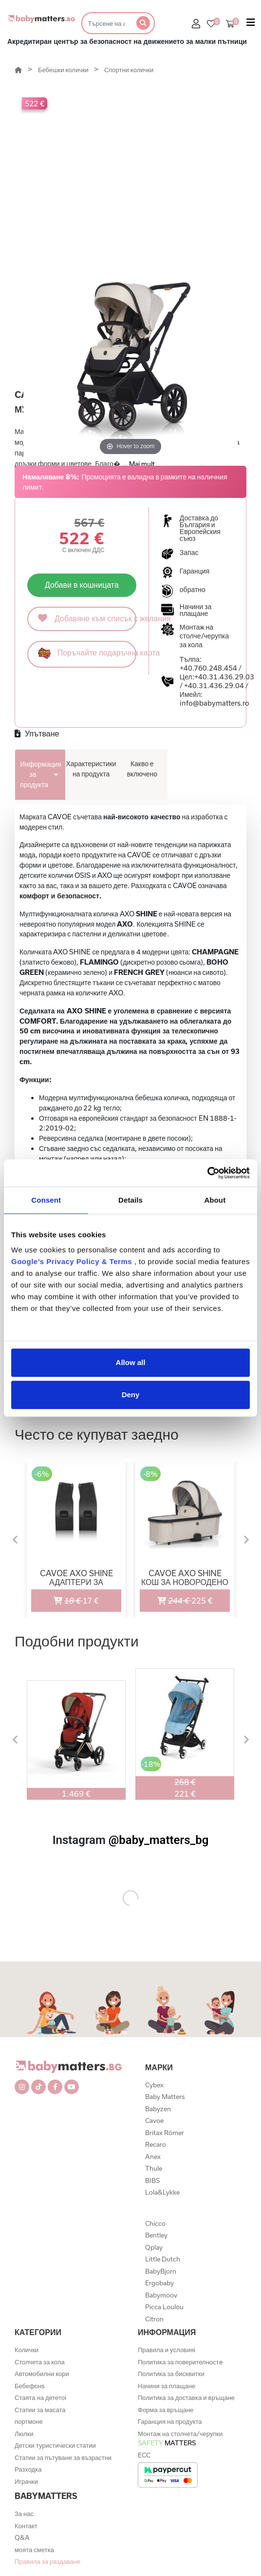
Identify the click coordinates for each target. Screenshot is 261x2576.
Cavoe (154, 2120)
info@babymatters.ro (214, 703)
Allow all (131, 1362)
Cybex (154, 2085)
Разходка (28, 2469)
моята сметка (34, 2550)
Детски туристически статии (55, 2445)
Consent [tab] (46, 1200)
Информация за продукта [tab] (40, 774)
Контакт (26, 2526)
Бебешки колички (64, 70)
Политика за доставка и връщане (186, 2397)
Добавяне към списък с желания (87, 618)
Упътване (37, 733)
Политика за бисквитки (171, 2374)
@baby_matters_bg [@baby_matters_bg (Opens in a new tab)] (159, 1840)
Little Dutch (162, 2259)
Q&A (22, 2537)
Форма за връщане (165, 2410)
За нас (24, 2513)
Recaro (155, 2144)
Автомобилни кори (42, 2374)
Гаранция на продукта (170, 2421)
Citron (154, 2319)
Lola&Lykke (162, 2192)
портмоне (29, 2421)
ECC (144, 2455)
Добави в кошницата (82, 584)
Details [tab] (130, 1200)
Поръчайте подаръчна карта (87, 653)
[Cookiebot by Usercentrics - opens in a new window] (207, 1173)
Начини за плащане (166, 2386)
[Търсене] (106, 23)
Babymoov (161, 2295)
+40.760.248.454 (208, 668)
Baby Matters (165, 2096)
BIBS (152, 2180)
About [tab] (214, 1200)
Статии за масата (40, 2410)
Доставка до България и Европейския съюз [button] (200, 528)
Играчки (26, 2481)
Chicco (155, 2223)
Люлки (24, 2433)
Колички (26, 2350)
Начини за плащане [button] (195, 610)
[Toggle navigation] (251, 24)
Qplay (154, 2247)
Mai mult (142, 464)
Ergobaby (159, 2283)
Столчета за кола (40, 2362)
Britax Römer (164, 2133)
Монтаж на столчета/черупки (180, 2438)
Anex (153, 2156)
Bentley (156, 2235)
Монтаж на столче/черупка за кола (204, 636)
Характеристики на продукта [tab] (91, 768)
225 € (176, 1597)
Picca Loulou (164, 2307)
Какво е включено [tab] (142, 768)
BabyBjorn (160, 2271)
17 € (65, 1597)
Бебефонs (30, 2386)
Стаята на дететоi (40, 2397)
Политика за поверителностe (180, 2362)
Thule (153, 2168)
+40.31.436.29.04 (214, 685)
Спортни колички (128, 70)
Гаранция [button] (194, 571)
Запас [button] (189, 552)
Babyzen (158, 2109)
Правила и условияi (166, 2350)
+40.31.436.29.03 (224, 677)
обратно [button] (192, 589)
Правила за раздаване (47, 2561)
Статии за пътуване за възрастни (63, 2457)
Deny (131, 1394)
